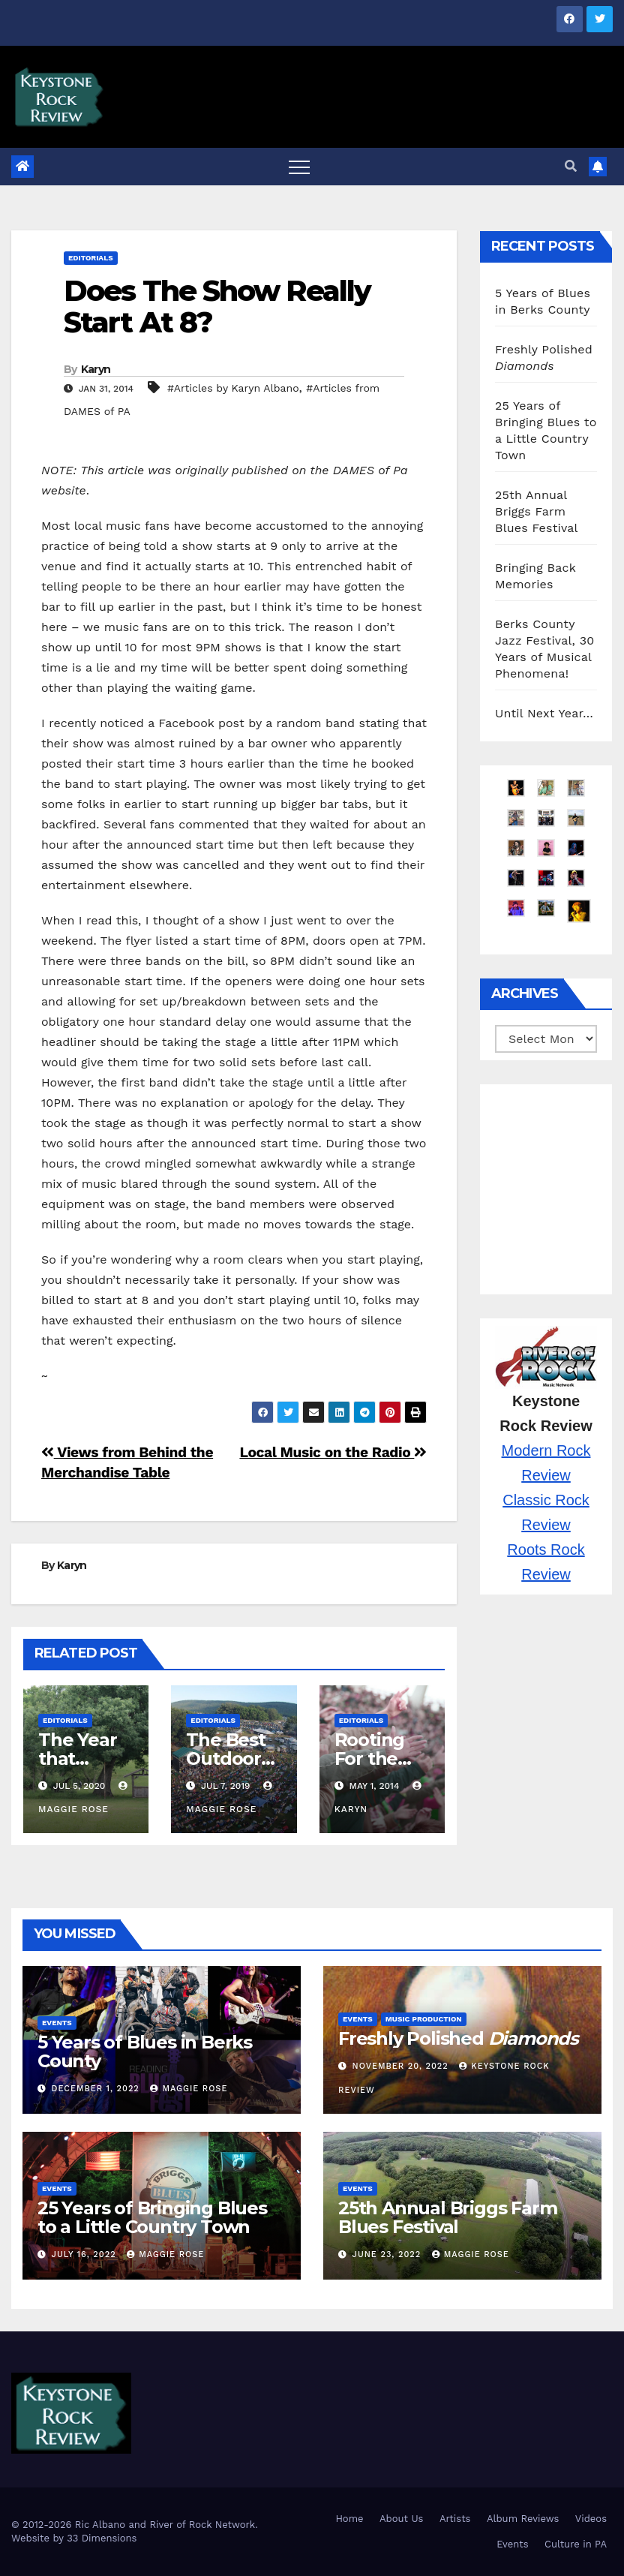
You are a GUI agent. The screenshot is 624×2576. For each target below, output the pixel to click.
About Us (401, 2518)
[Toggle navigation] (299, 166)
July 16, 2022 (86, 2254)
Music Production (424, 2019)
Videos (591, 2518)
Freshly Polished (458, 2038)
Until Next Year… (544, 713)
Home (349, 2518)
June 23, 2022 (388, 2254)
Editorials (90, 258)
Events (57, 2022)
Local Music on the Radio (333, 1452)
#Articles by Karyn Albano (233, 388)
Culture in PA (575, 2544)
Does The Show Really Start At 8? (217, 306)
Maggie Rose (188, 2089)
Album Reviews (523, 2518)
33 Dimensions (101, 2538)
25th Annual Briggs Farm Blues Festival (536, 511)
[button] (571, 166)
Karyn (96, 369)
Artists (455, 2518)
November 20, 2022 (402, 2066)
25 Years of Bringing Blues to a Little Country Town (152, 2217)
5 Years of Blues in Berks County (145, 2051)
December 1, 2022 (97, 2089)
